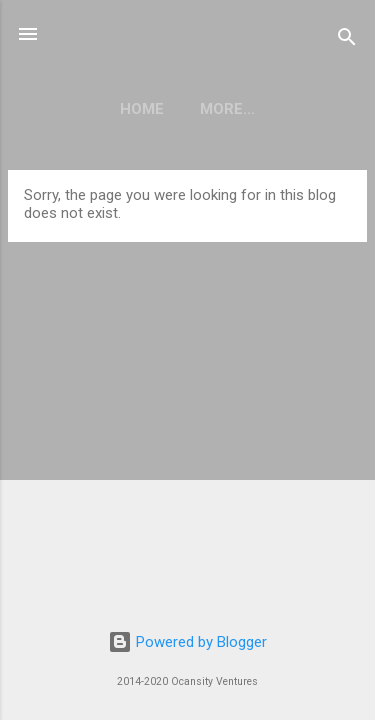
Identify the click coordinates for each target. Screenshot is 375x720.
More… (227, 109)
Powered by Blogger (187, 642)
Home (142, 109)
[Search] (347, 40)
